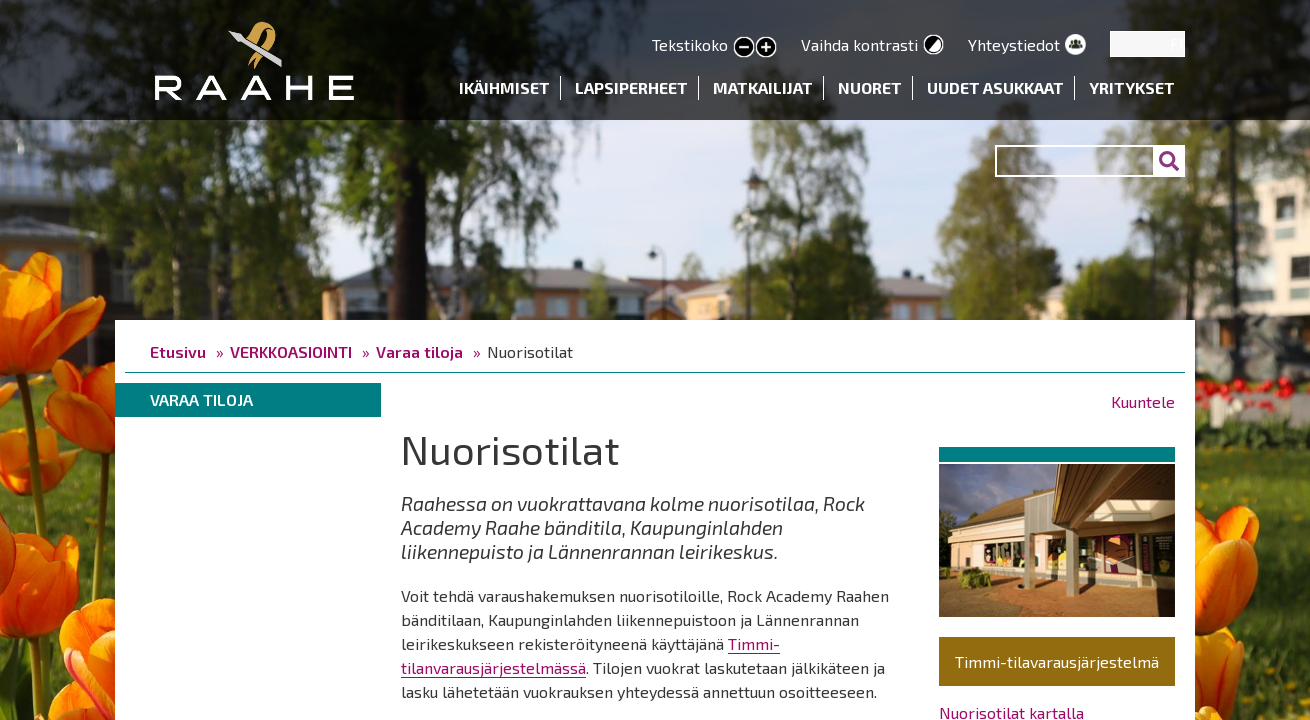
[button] (1057, 536)
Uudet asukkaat (995, 87)
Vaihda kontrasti (859, 44)
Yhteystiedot (1014, 44)
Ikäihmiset (504, 87)
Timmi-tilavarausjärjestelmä (1057, 661)
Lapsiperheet (631, 87)
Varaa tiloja (419, 351)
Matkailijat (763, 87)
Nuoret (870, 87)
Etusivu (178, 351)
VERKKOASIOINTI (291, 351)
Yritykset (1132, 87)
